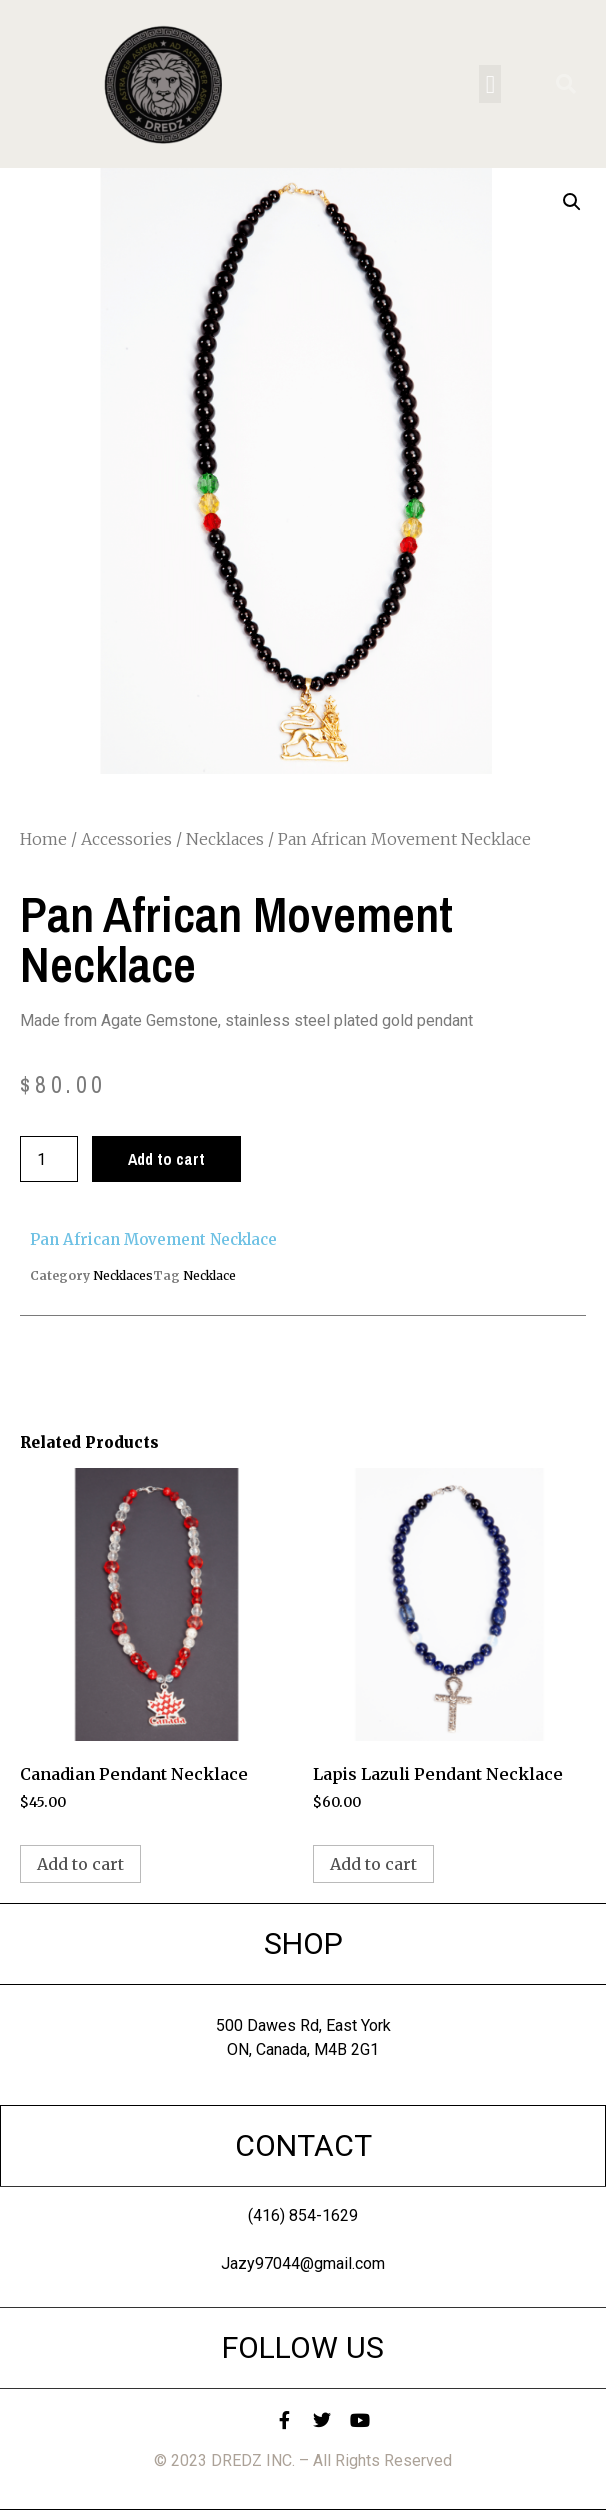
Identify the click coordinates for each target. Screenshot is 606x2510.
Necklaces (225, 839)
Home (43, 839)
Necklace (209, 1275)
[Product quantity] (49, 1159)
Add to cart (166, 1159)
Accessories (126, 839)
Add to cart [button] (80, 1864)
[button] (490, 84)
